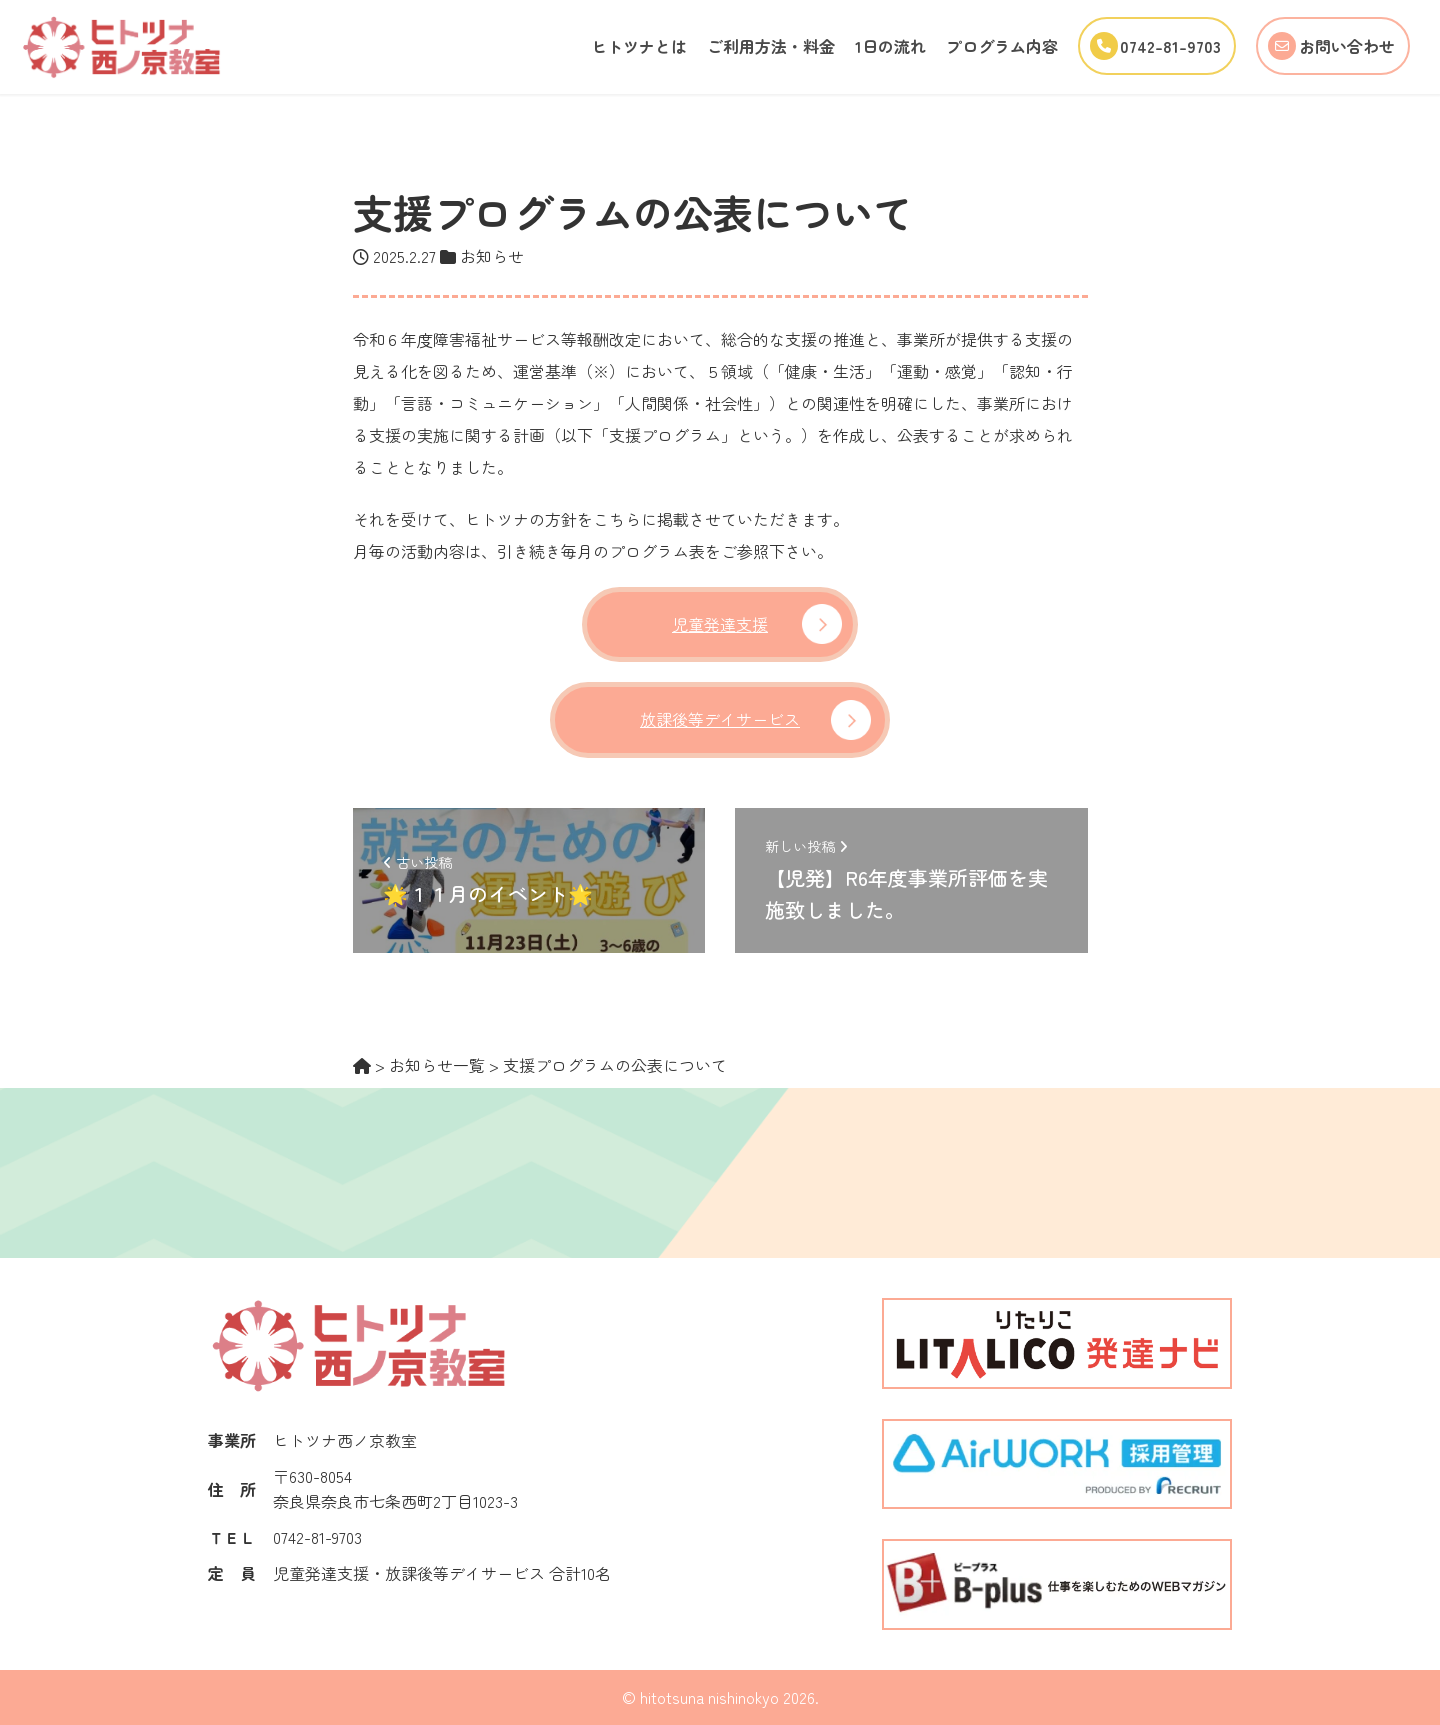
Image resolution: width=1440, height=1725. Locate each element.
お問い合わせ (1326, 46)
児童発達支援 (720, 624)
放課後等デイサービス (720, 719)
